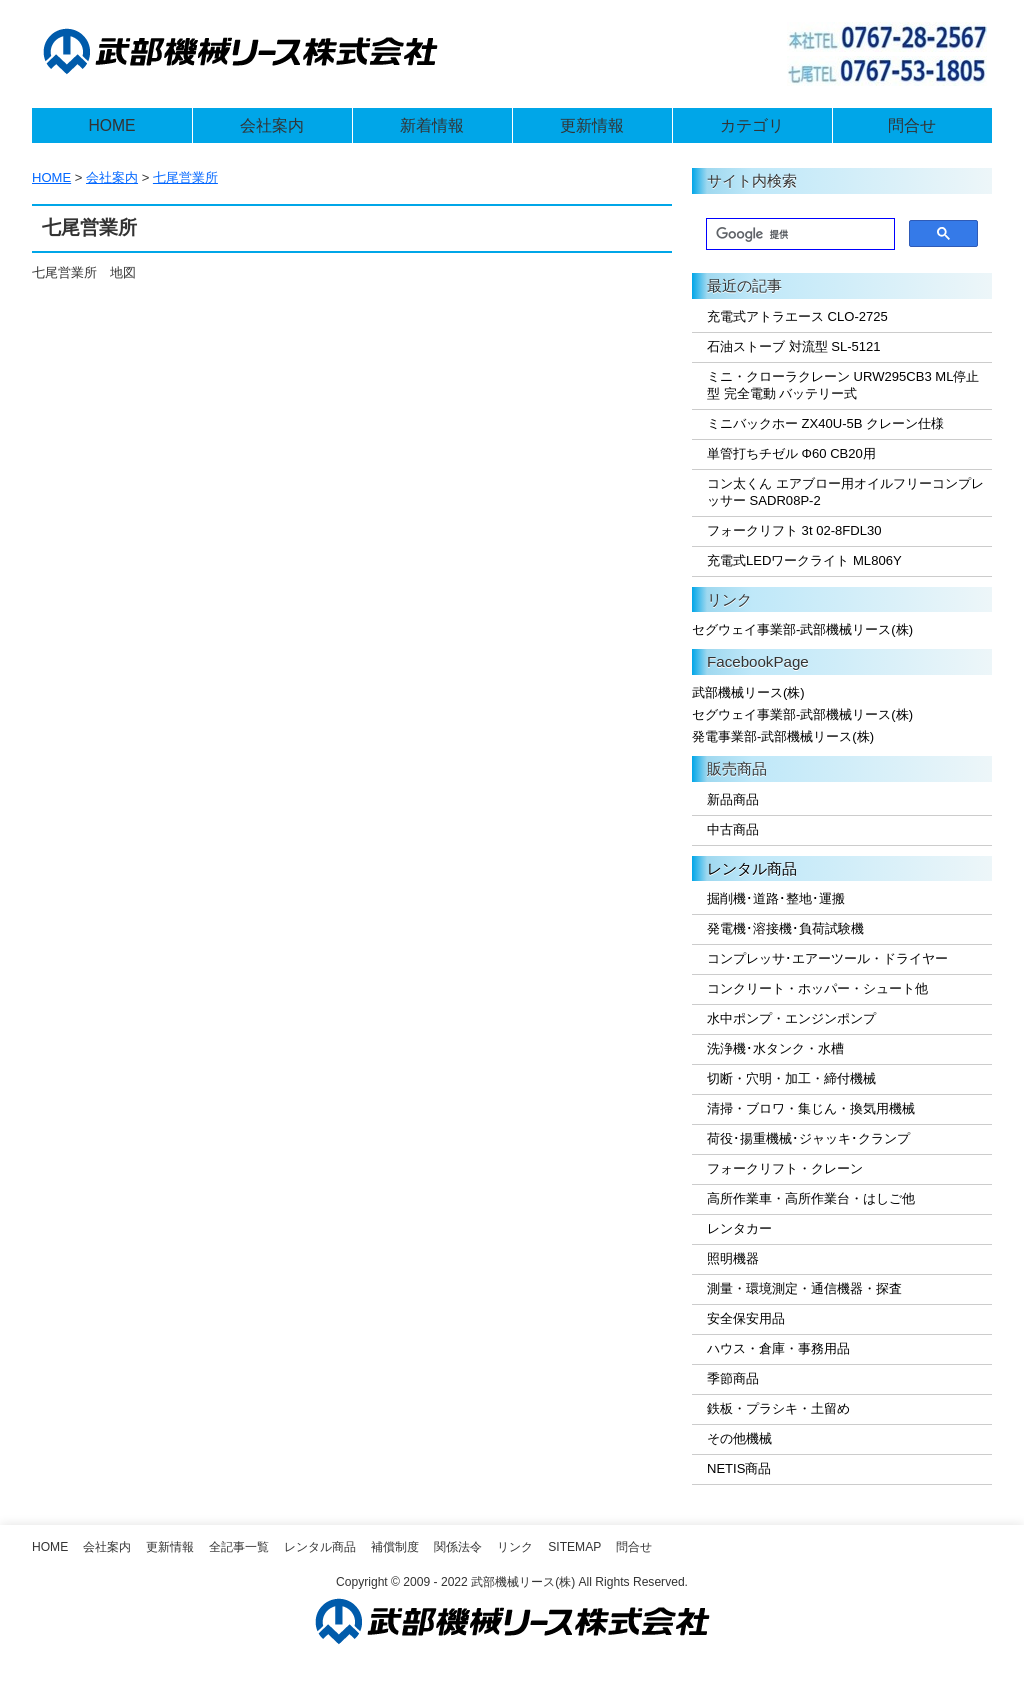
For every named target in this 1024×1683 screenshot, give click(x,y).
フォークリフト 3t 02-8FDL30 (794, 530)
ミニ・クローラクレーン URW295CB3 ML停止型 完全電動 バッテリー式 (843, 385)
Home (50, 1547)
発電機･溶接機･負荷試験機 (785, 928)
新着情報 (432, 125)
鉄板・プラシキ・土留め (778, 1408)
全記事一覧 (239, 1547)
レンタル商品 (752, 868)
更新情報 (592, 125)
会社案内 (272, 125)
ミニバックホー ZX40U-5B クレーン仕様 (825, 423)
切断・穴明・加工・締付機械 (791, 1078)
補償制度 (395, 1547)
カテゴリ (752, 125)
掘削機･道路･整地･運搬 (776, 898)
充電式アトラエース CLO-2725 (797, 316)
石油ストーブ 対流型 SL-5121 (794, 346)
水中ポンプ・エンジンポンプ (791, 1018)
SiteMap (574, 1547)
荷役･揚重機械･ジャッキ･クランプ (808, 1138)
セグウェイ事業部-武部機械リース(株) (802, 629)
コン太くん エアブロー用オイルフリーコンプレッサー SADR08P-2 (845, 492)
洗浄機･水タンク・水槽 (775, 1048)
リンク (515, 1547)
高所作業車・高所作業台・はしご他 (811, 1198)
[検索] (798, 235)
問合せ (912, 125)
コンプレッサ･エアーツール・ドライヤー (827, 958)
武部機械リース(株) (748, 692)
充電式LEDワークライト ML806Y (804, 560)
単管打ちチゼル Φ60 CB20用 (791, 453)
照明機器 (733, 1258)
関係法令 (458, 1547)
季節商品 (733, 1378)
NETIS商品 (739, 1468)
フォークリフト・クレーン (785, 1168)
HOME (111, 125)
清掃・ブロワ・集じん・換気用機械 (811, 1108)
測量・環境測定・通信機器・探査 (804, 1288)
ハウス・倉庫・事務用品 (778, 1348)
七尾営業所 (185, 177)
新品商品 (733, 799)
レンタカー (739, 1228)
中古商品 (733, 829)
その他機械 (739, 1438)
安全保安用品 (746, 1318)
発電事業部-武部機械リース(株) (783, 736)
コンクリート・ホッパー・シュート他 (817, 988)
